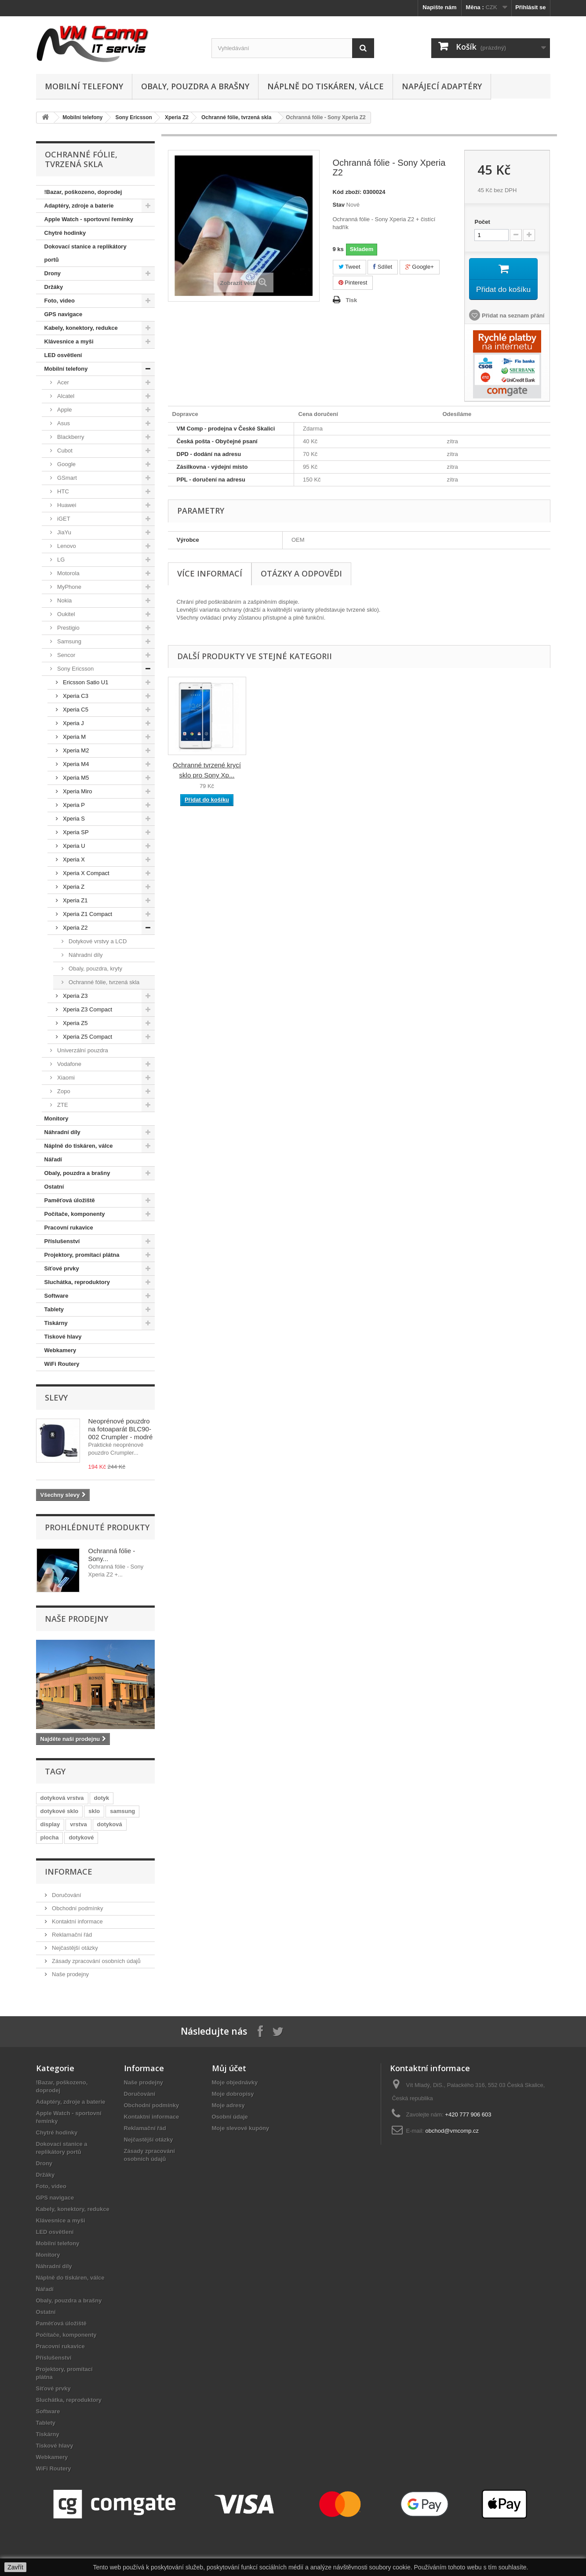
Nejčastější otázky (74, 1948)
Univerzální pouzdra (82, 1050)
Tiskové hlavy (63, 1336)
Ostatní (54, 1186)
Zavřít (15, 2567)
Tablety (54, 1309)
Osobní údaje (230, 2116)
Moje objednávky (235, 2082)
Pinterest (353, 282)
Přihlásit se (530, 7)
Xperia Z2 (177, 117)
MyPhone (69, 587)
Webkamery (60, 1350)
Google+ (419, 266)
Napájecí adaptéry (442, 86)
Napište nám (439, 7)
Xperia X (73, 859)
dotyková (109, 1824)
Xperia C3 (75, 696)
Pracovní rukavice (68, 1227)
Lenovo (66, 546)
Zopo (63, 1091)
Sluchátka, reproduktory (77, 1282)
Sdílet (382, 266)
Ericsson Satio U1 (85, 682)
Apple (64, 409)
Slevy (56, 1397)
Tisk (351, 300)
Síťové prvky (61, 1268)
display (50, 1824)
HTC (62, 491)
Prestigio (68, 627)
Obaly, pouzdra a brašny (195, 86)
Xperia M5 (75, 777)
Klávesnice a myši (69, 341)
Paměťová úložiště (69, 1200)
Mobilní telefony (84, 86)
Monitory (56, 1118)
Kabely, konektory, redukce (81, 328)
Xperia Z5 (75, 1023)
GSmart (66, 477)
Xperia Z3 (75, 995)
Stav (339, 204)
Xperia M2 (75, 750)
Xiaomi (65, 1077)
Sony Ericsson (134, 117)
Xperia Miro (77, 791)
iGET (63, 518)
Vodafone (69, 1064)
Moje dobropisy (233, 2094)
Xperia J (73, 723)
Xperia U (73, 846)
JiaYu (63, 532)
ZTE (62, 1105)
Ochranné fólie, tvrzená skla (236, 117)
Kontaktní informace (77, 1921)
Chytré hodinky (65, 233)
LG (60, 559)
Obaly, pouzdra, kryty (94, 968)
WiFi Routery (62, 1364)
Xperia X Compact (85, 873)
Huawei (66, 505)
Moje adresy (228, 2105)
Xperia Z (73, 886)
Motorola (68, 573)
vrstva (78, 1824)
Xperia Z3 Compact (87, 1009)
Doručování (66, 1895)
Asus (63, 423)
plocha (49, 1837)
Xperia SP (75, 832)
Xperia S (73, 818)
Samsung (69, 641)
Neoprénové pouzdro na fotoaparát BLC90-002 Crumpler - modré (120, 1429)
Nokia (64, 600)
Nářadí (53, 1159)
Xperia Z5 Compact (87, 1036)
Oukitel (65, 614)
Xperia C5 (75, 709)
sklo (94, 1811)
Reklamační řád (71, 1934)
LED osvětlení (63, 355)
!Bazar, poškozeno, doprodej (83, 192)
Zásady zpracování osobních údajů (96, 1961)
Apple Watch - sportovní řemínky (89, 219)
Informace (68, 1871)
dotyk (101, 1798)
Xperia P (73, 805)
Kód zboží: (347, 192)
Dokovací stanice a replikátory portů (85, 253)
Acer (62, 382)
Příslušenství (62, 1241)
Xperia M (74, 736)
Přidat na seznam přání (512, 317)
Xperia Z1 (75, 900)
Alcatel (65, 396)
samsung (122, 1811)
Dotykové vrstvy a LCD (97, 941)
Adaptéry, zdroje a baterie (79, 205)
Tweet (349, 266)
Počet (482, 222)
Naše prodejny (76, 1618)
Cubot (64, 450)
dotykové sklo (59, 1811)
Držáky (53, 287)
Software (56, 1295)
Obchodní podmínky (77, 1908)
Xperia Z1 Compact (87, 914)
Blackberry (70, 437)
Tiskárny (56, 1323)
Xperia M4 (75, 764)
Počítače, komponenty (74, 1214)
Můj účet (229, 2068)
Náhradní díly (85, 955)
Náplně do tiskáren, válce (325, 86)
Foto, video (59, 300)
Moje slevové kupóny (240, 2128)
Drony (52, 273)
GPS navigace (63, 314)
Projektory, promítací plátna (82, 1255)
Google (66, 464)
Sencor (66, 655)
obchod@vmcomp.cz (452, 2130)
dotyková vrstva (62, 1798)
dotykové (81, 1837)
